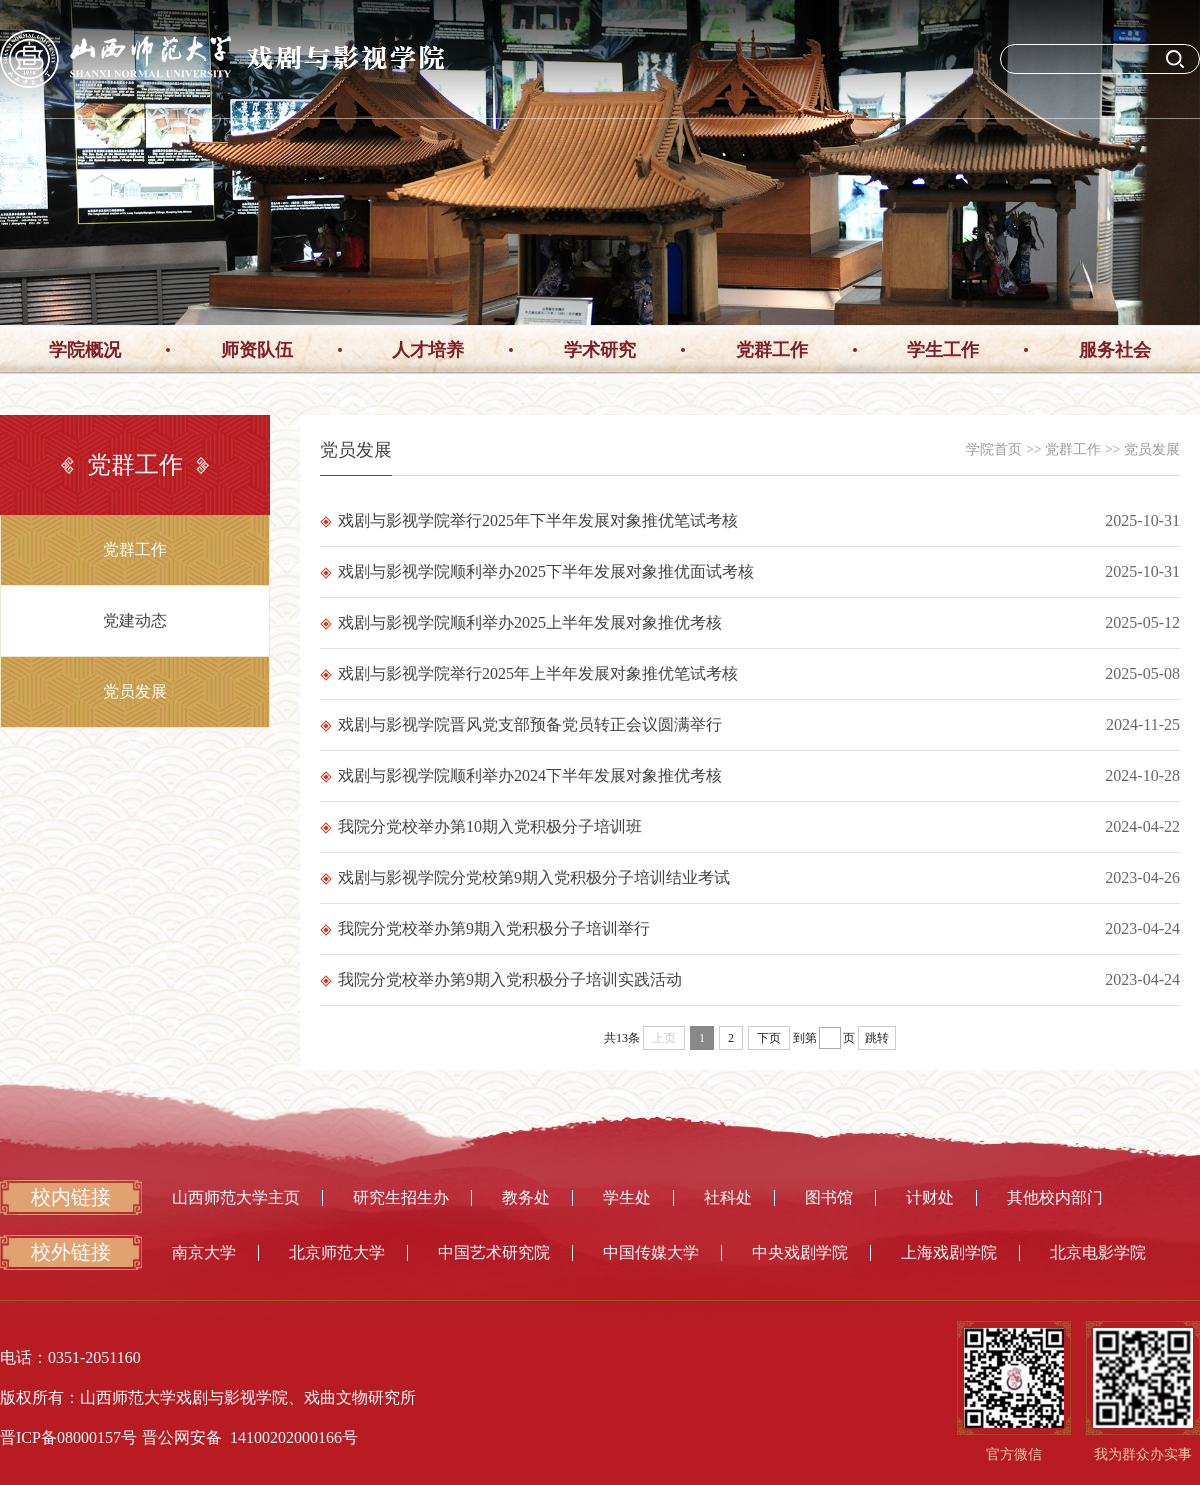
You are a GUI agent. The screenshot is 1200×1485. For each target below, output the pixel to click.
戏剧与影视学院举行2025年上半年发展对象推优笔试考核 (529, 673)
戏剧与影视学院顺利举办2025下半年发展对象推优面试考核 (537, 571)
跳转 (877, 1038)
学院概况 (85, 350)
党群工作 (772, 350)
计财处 (930, 1197)
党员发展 (135, 691)
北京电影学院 (1098, 1252)
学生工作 (943, 350)
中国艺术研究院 (494, 1252)
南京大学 (204, 1252)
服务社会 (1115, 350)
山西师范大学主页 (236, 1197)
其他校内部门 (1055, 1197)
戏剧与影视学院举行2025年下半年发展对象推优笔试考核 (529, 520)
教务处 (526, 1197)
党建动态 (135, 620)
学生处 (627, 1197)
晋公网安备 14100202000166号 (250, 1437)
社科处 (728, 1197)
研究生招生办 (401, 1197)
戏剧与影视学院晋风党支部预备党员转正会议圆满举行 (521, 724)
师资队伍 (257, 350)
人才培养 (428, 350)
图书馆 (829, 1197)
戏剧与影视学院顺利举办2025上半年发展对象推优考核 (521, 622)
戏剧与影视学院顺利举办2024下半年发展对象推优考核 (521, 775)
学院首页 (994, 449)
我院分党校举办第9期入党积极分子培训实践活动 (501, 979)
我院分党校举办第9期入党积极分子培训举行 (485, 928)
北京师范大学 (337, 1252)
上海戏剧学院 (949, 1252)
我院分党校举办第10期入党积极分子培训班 (481, 826)
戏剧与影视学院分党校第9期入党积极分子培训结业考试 (525, 877)
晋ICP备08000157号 (68, 1437)
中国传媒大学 (651, 1252)
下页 (769, 1038)
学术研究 (600, 350)
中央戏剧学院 (800, 1252)
